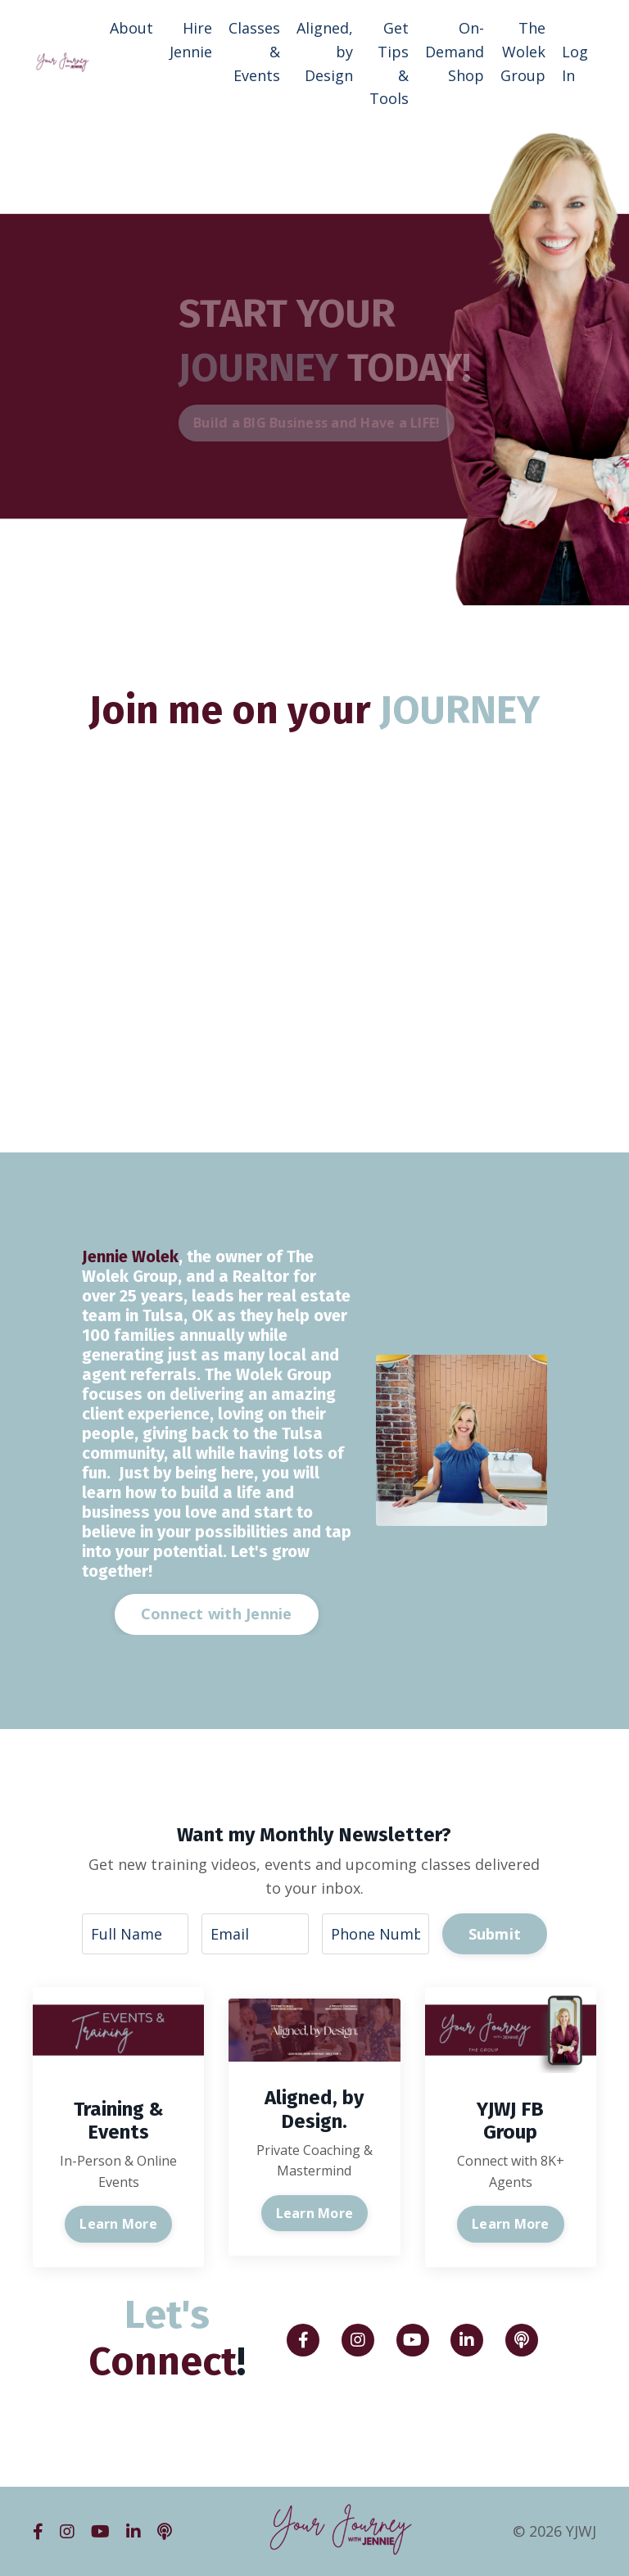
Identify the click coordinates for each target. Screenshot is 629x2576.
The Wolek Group (522, 51)
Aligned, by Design (324, 51)
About (131, 28)
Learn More (118, 2224)
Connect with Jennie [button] (216, 1613)
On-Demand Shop (454, 51)
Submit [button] (495, 1934)
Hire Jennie (191, 39)
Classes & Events (254, 51)
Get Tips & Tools (389, 63)
